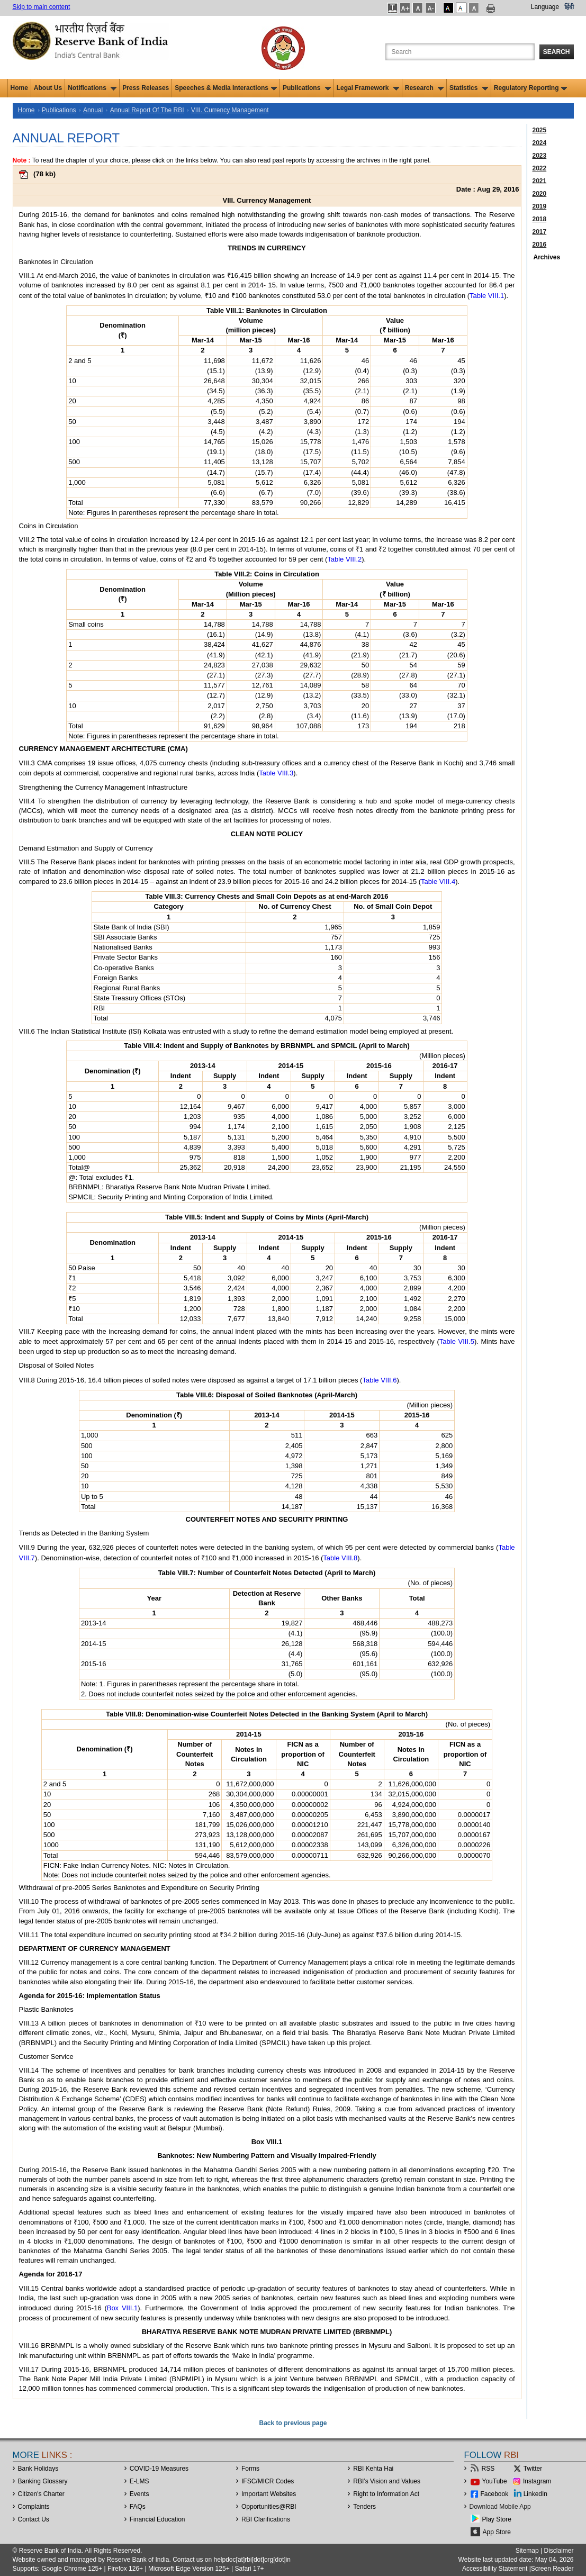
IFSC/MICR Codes (267, 2481)
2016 (540, 244)
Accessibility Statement (494, 2568)
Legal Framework (368, 88)
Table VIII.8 (340, 1558)
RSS (488, 2468)
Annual (93, 110)
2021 (540, 181)
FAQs (138, 2506)
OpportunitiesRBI (268, 2506)
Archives (547, 257)
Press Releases (145, 88)
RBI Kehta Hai (373, 2468)
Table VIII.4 (438, 881)
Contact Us (33, 2519)
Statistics (468, 88)
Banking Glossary (43, 2481)
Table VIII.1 (487, 296)
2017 (540, 232)
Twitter (533, 2468)
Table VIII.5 (456, 1341)
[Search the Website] (460, 51)
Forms (250, 2468)
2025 (540, 130)
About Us (48, 88)
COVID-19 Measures (159, 2468)
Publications (307, 88)
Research (424, 88)
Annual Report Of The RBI (147, 110)
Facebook (495, 2494)
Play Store (496, 2519)
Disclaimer (558, 2550)
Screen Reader (552, 2568)
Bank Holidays (38, 2468)
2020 (540, 193)
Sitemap (527, 2550)
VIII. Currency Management (230, 110)
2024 (540, 143)
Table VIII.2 (344, 559)
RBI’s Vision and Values (386, 2481)
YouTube (494, 2481)
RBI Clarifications (265, 2519)
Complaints (34, 2506)
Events (139, 2494)
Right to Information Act (386, 2494)
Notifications (92, 88)
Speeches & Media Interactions (226, 88)
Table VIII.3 (276, 773)
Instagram (537, 2481)
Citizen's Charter (41, 2494)
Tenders (364, 2506)
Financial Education (157, 2519)
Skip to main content (41, 7)
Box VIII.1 (122, 2308)
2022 (540, 168)
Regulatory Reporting (530, 88)
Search (556, 52)
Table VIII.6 (379, 1380)
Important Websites (268, 2494)
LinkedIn (535, 2494)
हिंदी (569, 7)
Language (545, 7)
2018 (540, 219)
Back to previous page (293, 2423)
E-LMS (139, 2481)
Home (19, 88)
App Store (497, 2532)
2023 (540, 155)
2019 (540, 206)
